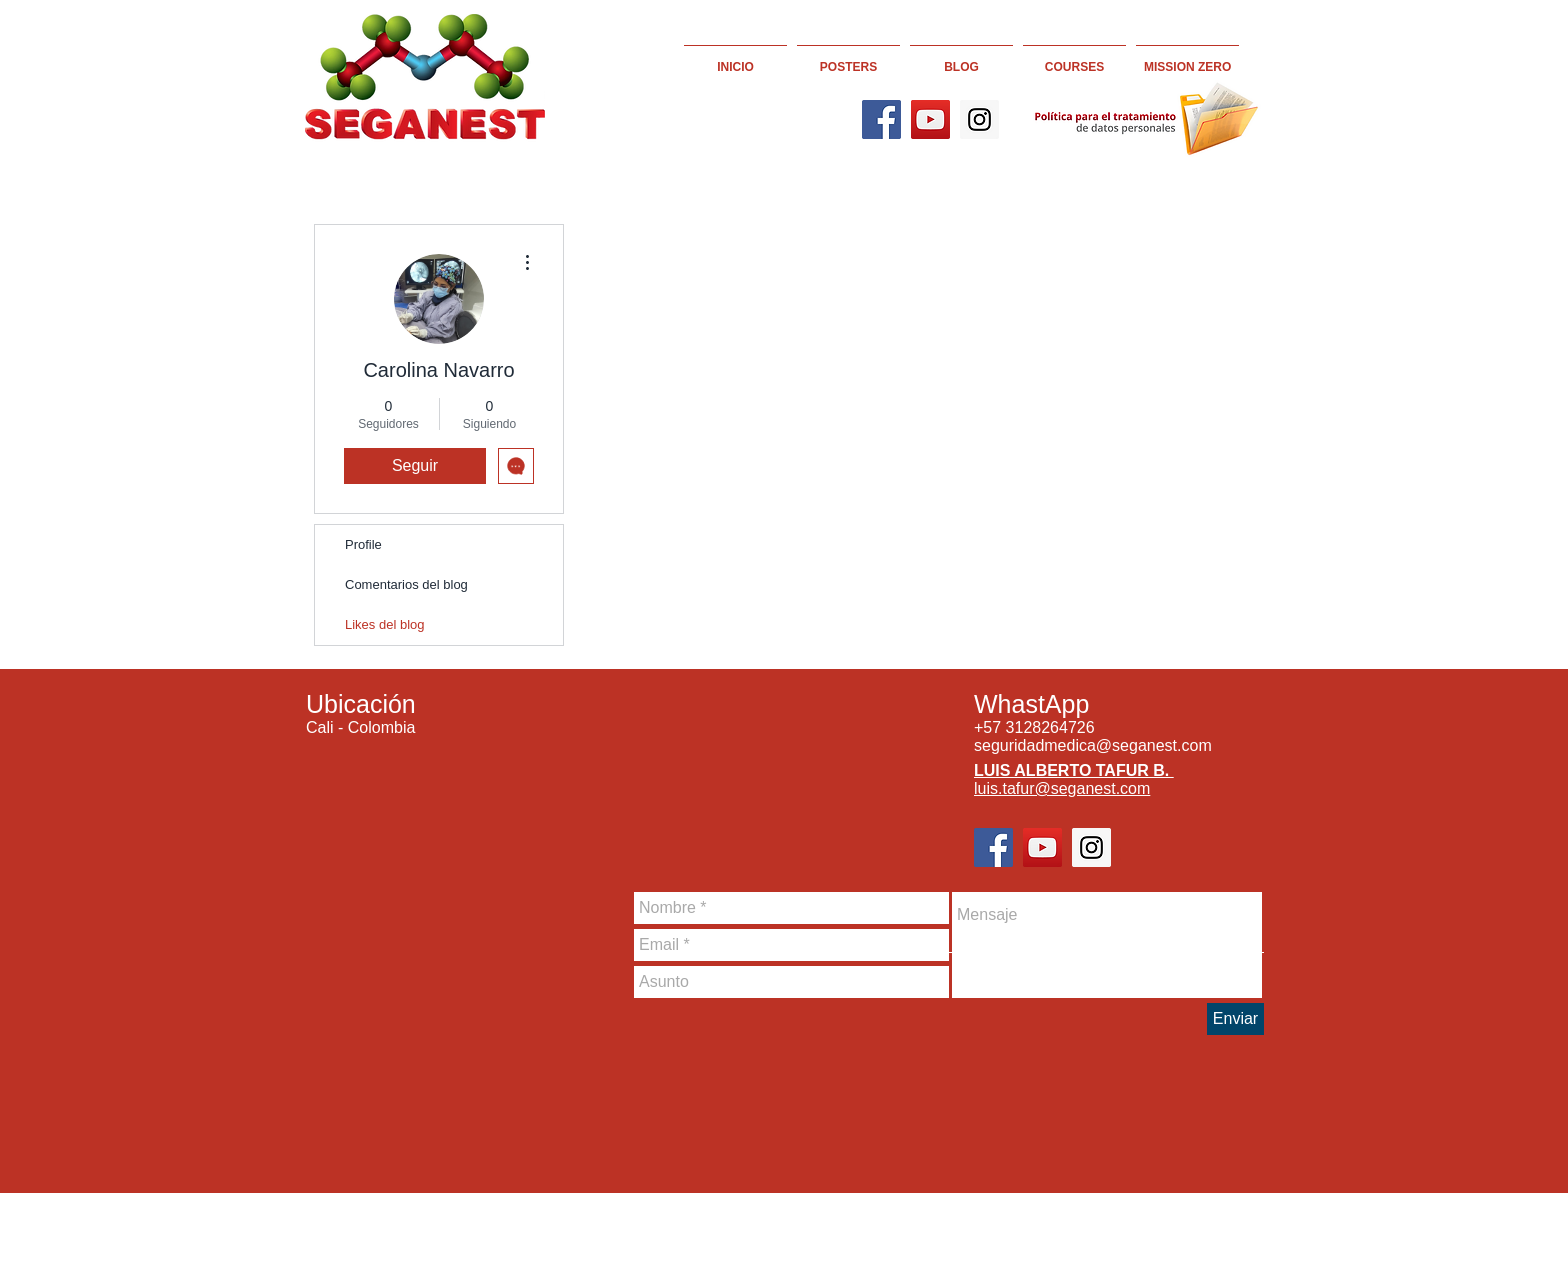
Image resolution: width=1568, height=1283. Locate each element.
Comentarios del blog (406, 584)
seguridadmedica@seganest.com (1093, 745)
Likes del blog (385, 624)
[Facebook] (881, 119)
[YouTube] (930, 119)
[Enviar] (1235, 1019)
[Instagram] (979, 119)
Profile (363, 544)
